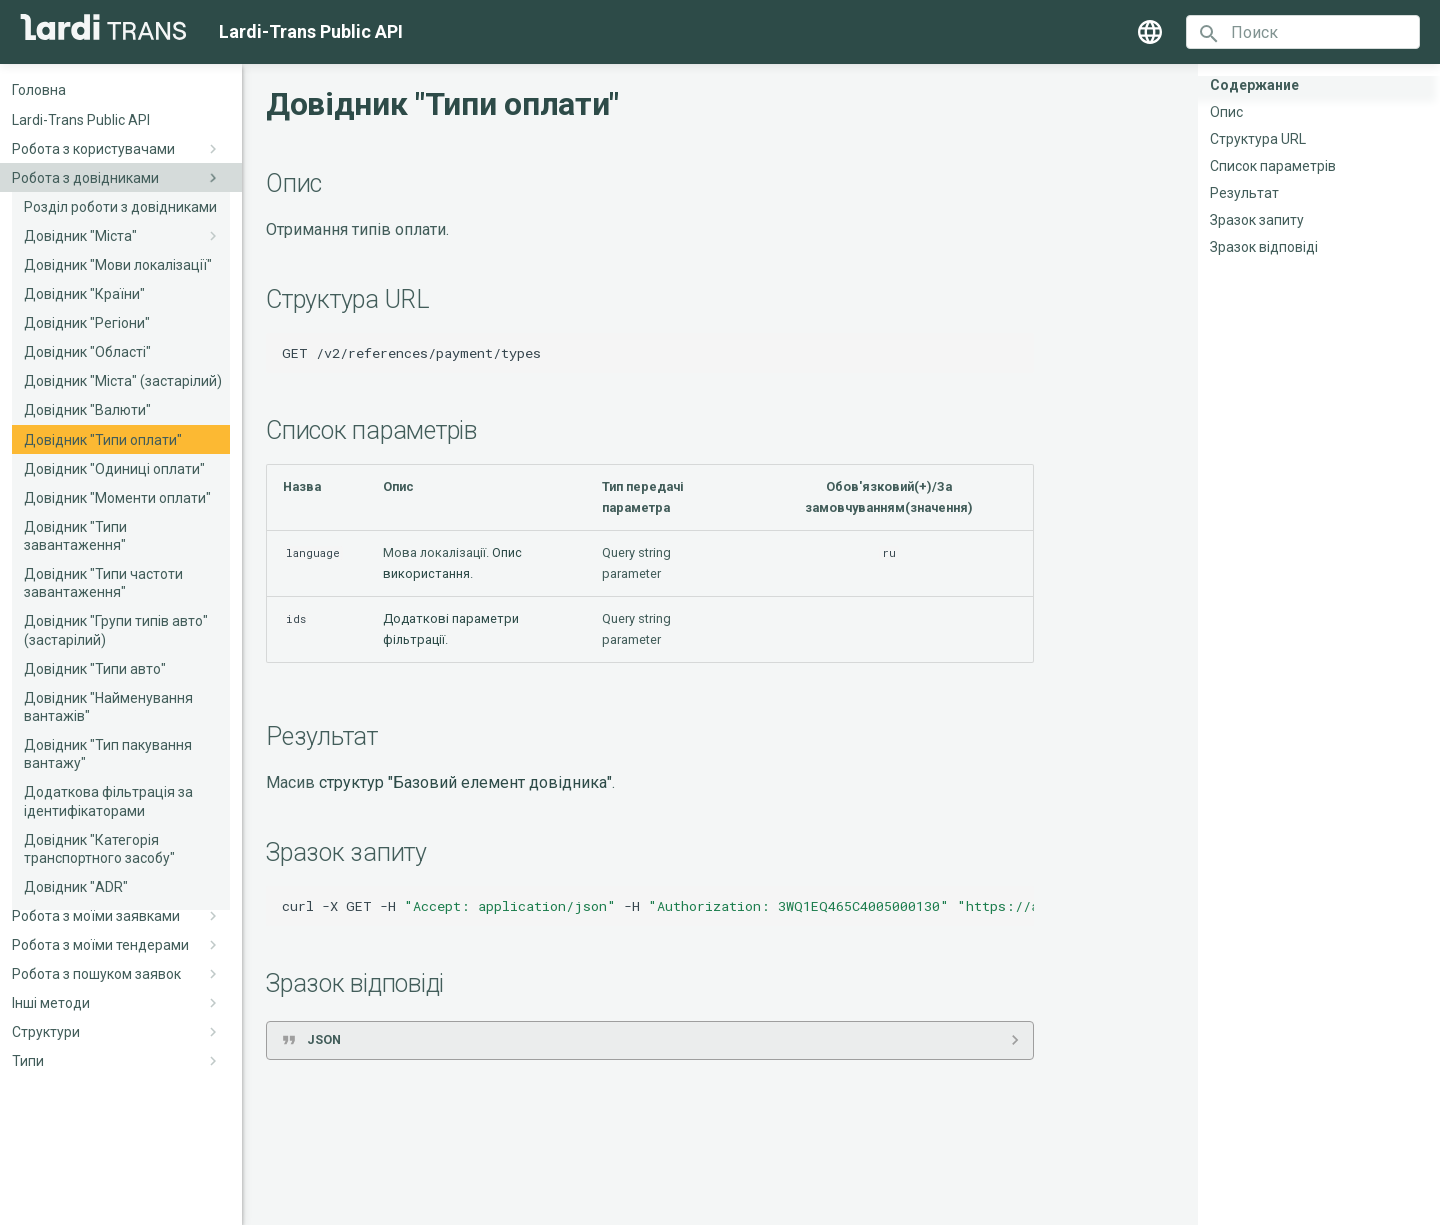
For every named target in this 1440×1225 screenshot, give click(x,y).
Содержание (1254, 85)
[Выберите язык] (1150, 32)
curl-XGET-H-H (658, 906)
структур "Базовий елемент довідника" (465, 782)
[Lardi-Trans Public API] (103, 27)
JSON (324, 1039)
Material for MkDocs (752, 1202)
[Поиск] (1303, 32)
